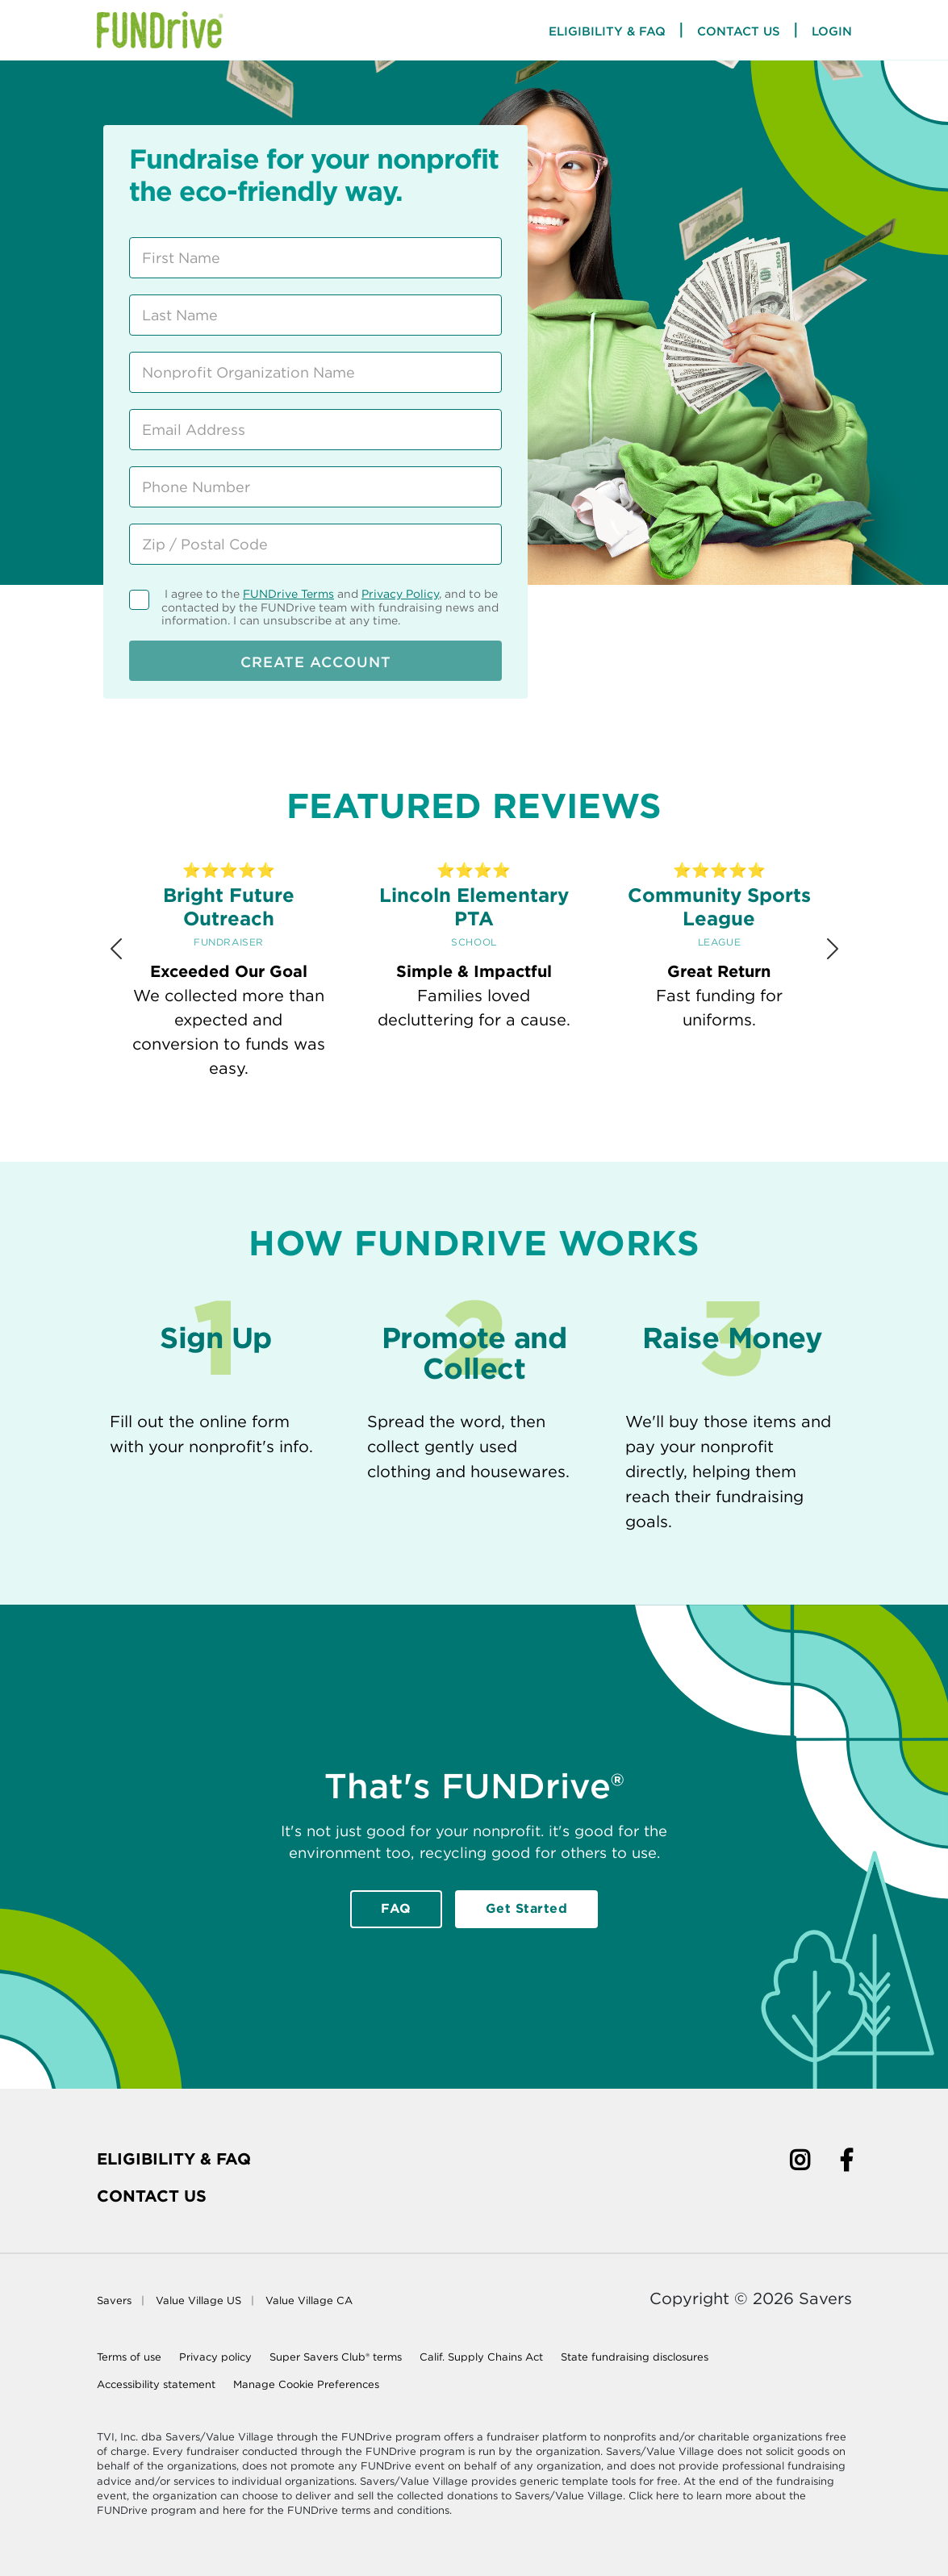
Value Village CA (309, 2300)
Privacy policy (215, 2357)
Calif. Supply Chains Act (481, 2357)
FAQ (396, 1908)
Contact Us (738, 31)
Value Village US (198, 2300)
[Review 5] (529, 1126)
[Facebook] (846, 2163)
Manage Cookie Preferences (306, 2384)
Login (832, 31)
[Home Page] (160, 29)
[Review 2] (419, 1126)
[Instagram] (800, 2163)
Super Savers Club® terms (335, 2357)
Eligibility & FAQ (174, 2159)
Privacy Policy (400, 593)
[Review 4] (492, 1126)
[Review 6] (565, 1126)
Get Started (527, 1908)
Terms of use (129, 2357)
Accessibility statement (156, 2384)
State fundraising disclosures (634, 2357)
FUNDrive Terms (288, 593)
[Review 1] (382, 1127)
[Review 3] (456, 1126)
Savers (114, 2300)
